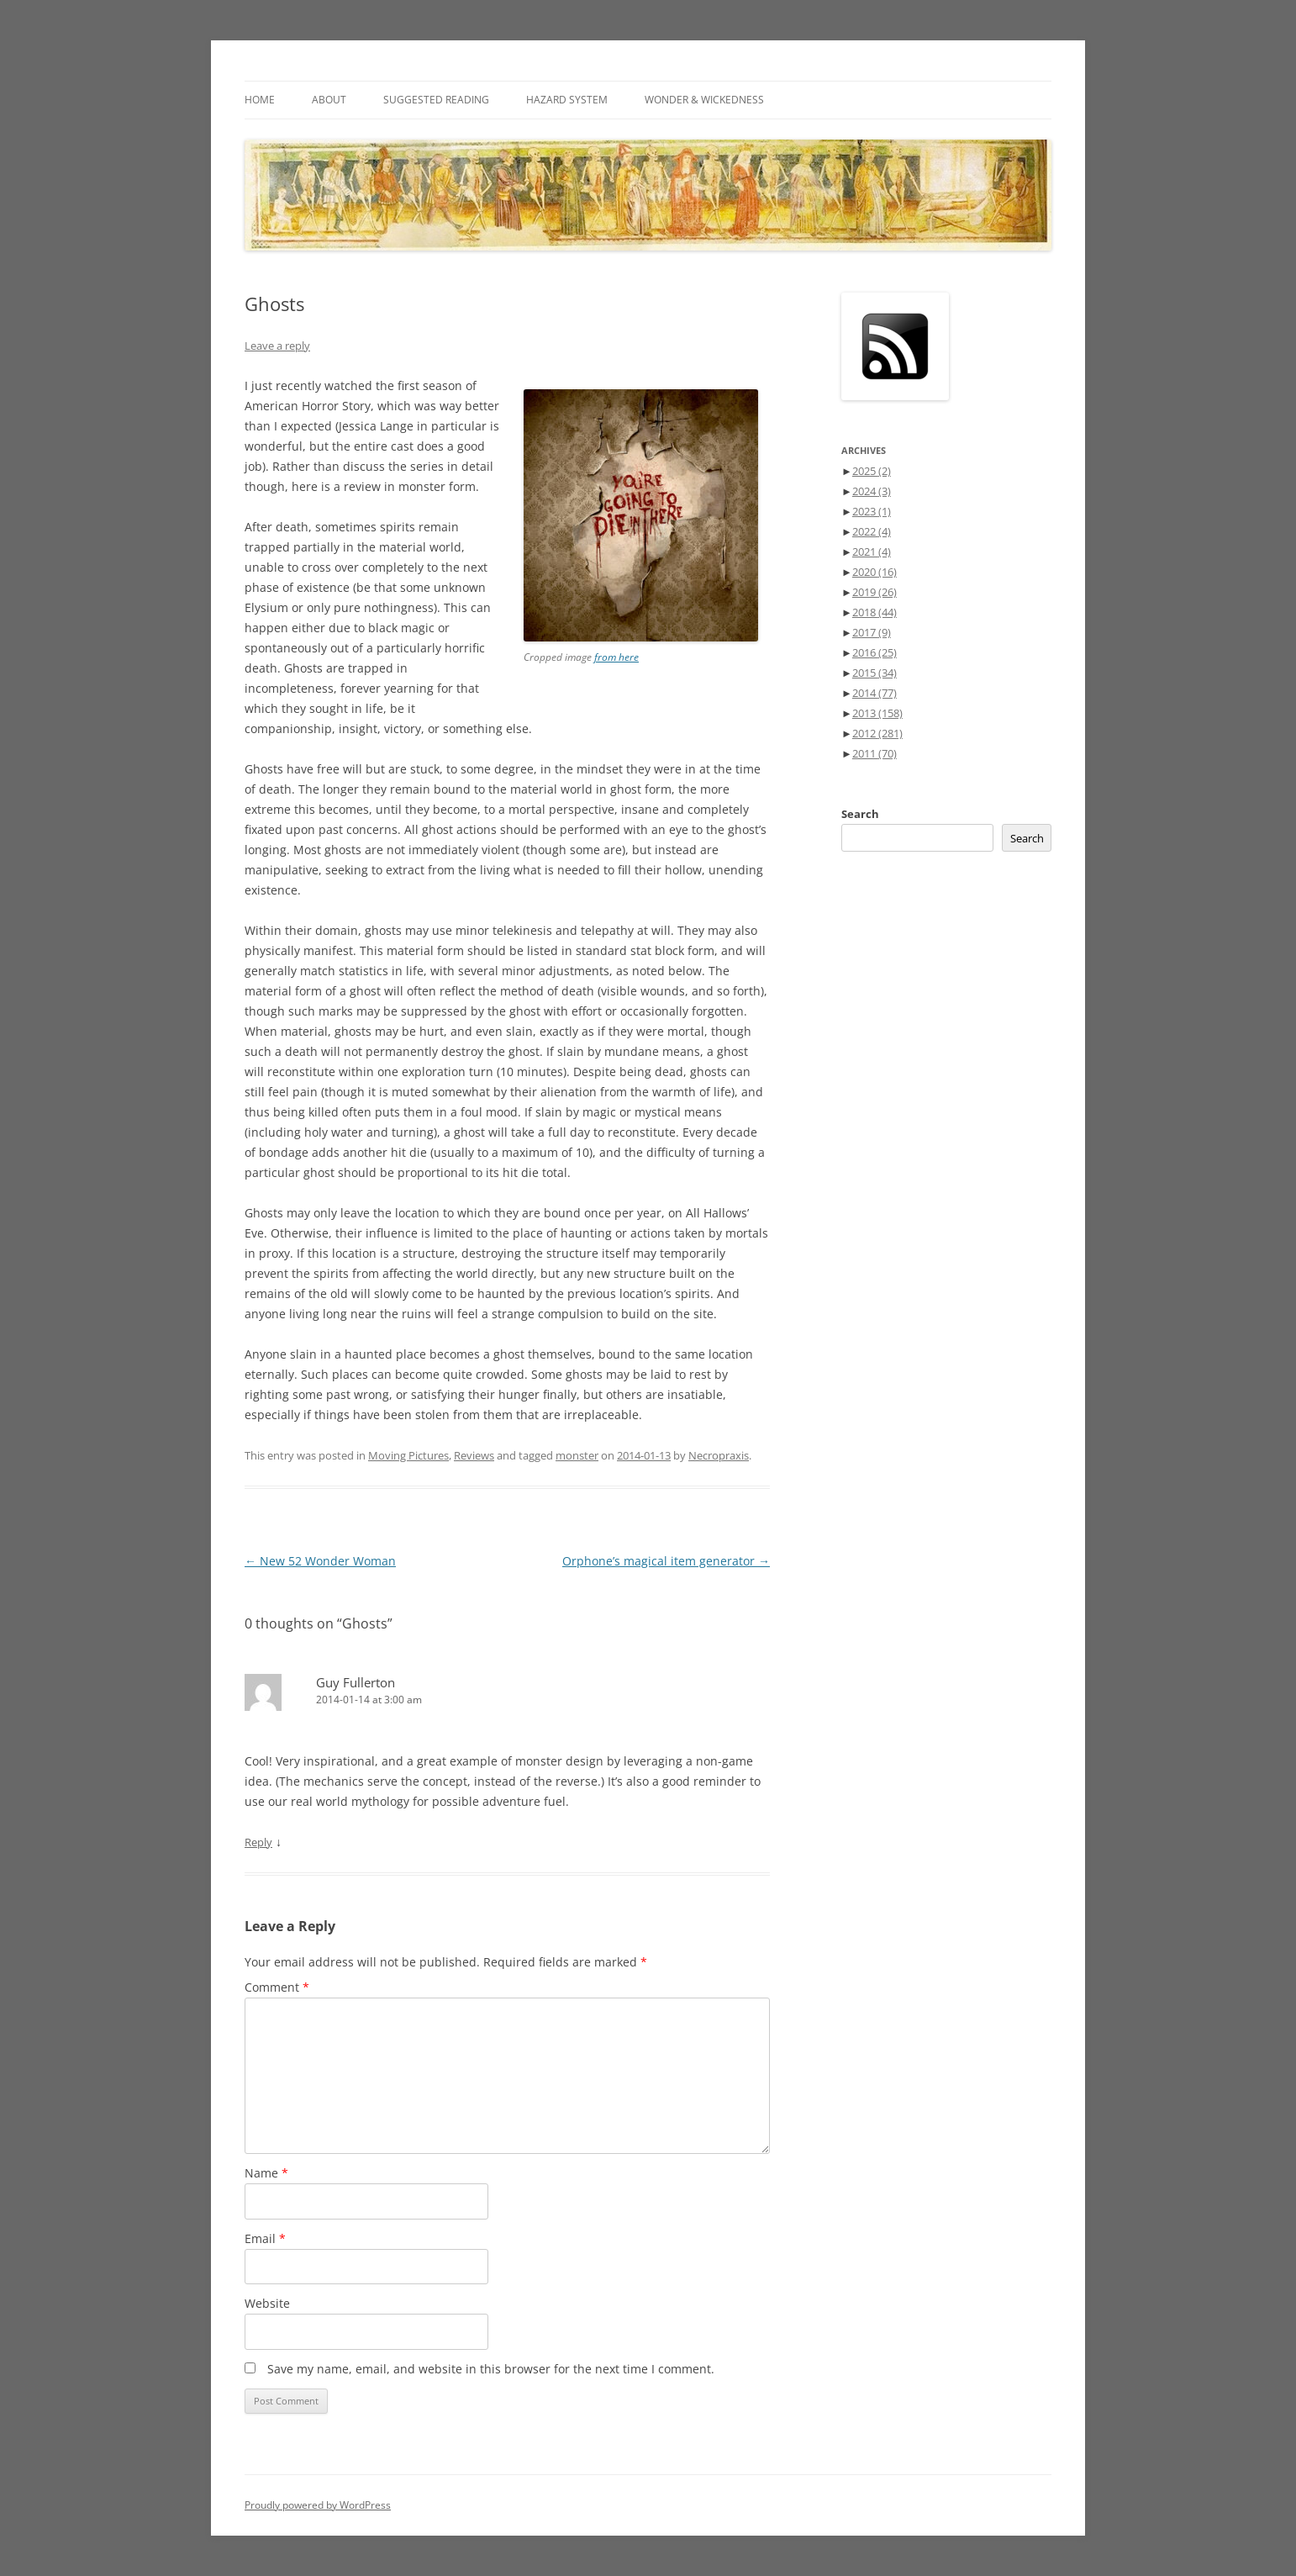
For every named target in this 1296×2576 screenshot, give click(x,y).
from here (616, 657)
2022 (871, 531)
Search (860, 813)
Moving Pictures (408, 1455)
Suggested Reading (436, 99)
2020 (874, 571)
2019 (874, 591)
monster (577, 1455)
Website (267, 2303)
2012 (877, 733)
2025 (871, 470)
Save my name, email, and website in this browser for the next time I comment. (490, 2369)
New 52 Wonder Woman (320, 1561)
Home (260, 99)
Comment (277, 1987)
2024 (871, 491)
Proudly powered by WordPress (318, 2505)
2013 (877, 713)
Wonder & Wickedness (704, 99)
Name (266, 2173)
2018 (874, 612)
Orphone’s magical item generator (666, 1561)
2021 (871, 551)
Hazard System (567, 99)
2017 (871, 632)
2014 (874, 692)
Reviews (474, 1455)
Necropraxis (718, 1455)
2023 (871, 511)
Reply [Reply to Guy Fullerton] (258, 1842)
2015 (874, 672)
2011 (874, 753)
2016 (874, 652)
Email (265, 2238)
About (329, 99)
